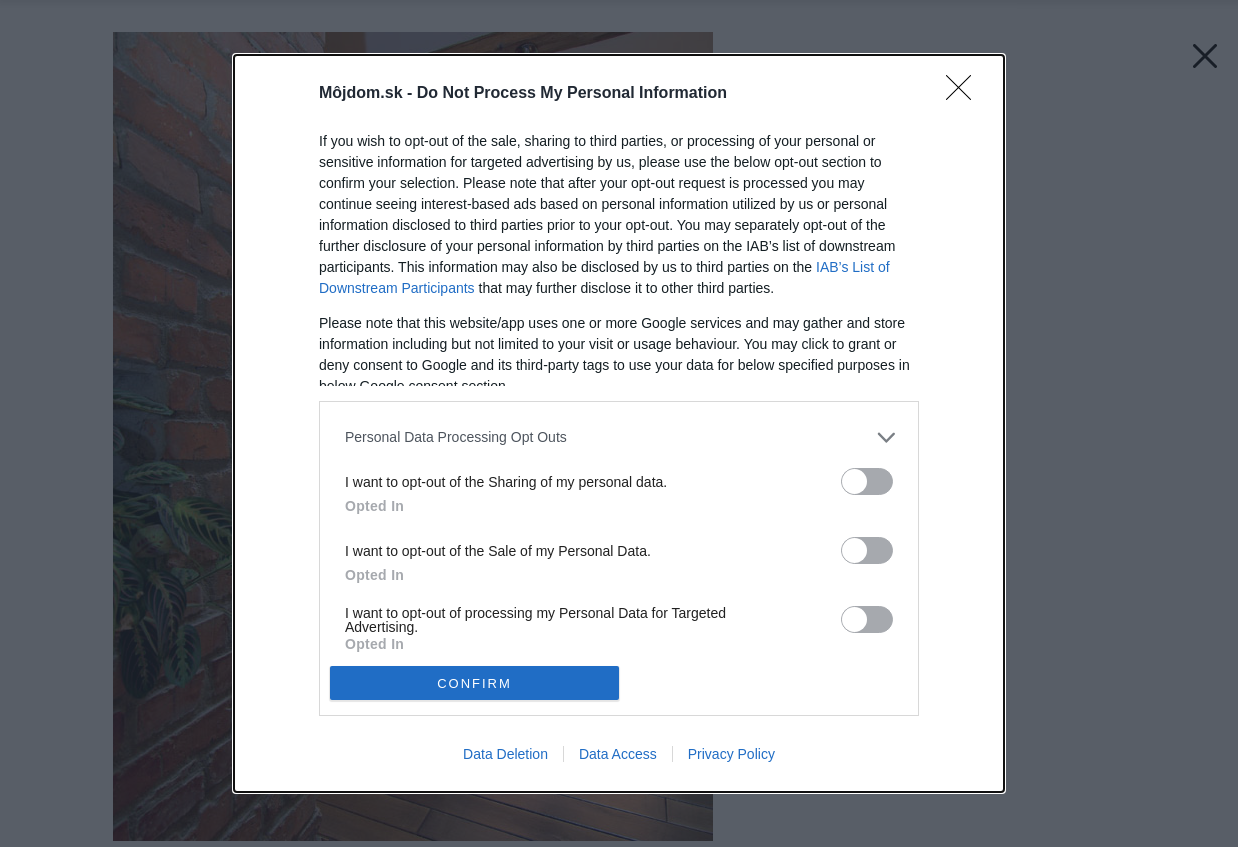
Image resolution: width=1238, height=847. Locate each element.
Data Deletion (505, 754)
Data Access (618, 754)
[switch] (867, 481)
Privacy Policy (731, 754)
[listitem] (619, 437)
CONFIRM (474, 683)
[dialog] (619, 423)
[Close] (965, 94)
